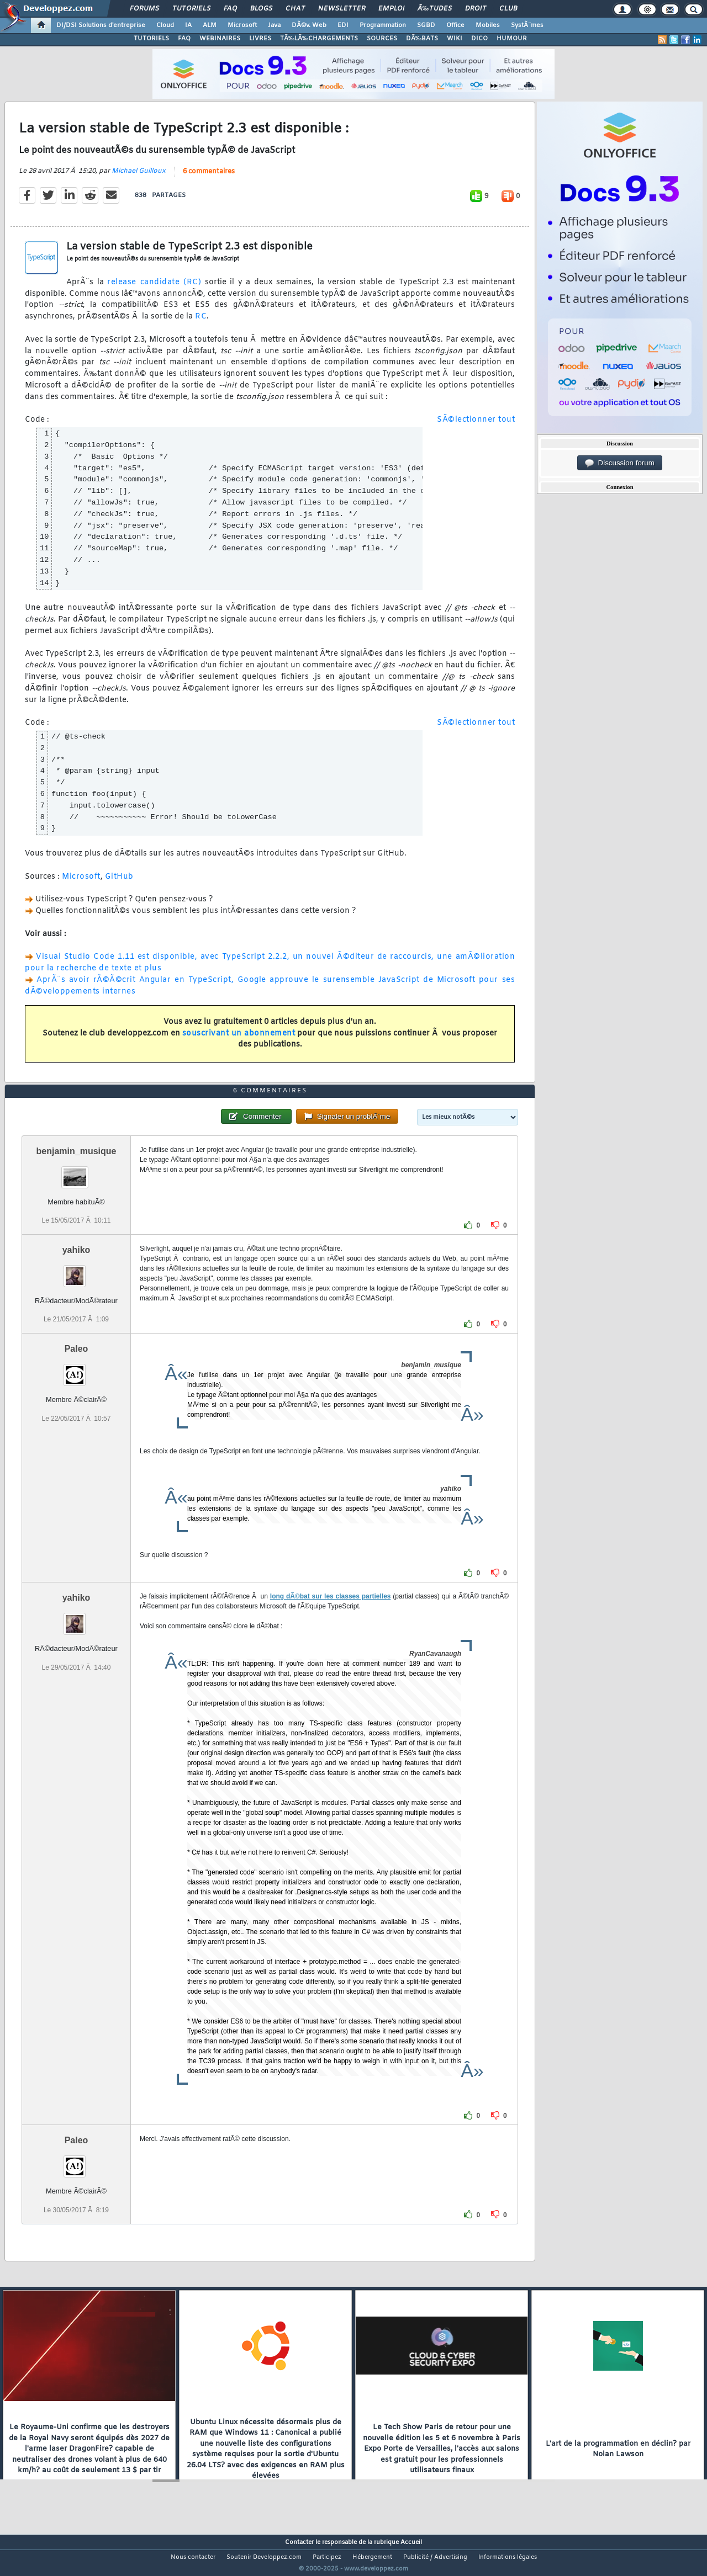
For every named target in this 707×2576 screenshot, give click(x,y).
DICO (479, 39)
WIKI (454, 39)
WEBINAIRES (219, 39)
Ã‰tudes (434, 8)
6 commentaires (209, 178)
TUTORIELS (151, 39)
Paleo (76, 1369)
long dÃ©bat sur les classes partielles (330, 1617)
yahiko (76, 1271)
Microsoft (242, 25)
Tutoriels (191, 8)
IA (188, 25)
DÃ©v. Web (309, 25)
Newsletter (341, 8)
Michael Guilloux (139, 177)
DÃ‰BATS (422, 39)
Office (455, 25)
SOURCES (382, 39)
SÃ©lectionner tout (476, 427)
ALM (210, 25)
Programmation (383, 25)
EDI (343, 25)
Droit (475, 8)
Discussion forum (620, 463)
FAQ (230, 8)
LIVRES (260, 39)
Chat (295, 8)
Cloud (165, 25)
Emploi (391, 8)
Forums (144, 8)
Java (274, 25)
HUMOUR (512, 39)
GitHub (119, 883)
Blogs (261, 8)
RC (201, 323)
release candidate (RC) (154, 289)
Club (508, 8)
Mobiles (488, 25)
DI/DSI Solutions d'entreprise (100, 25)
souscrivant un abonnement (239, 1040)
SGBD (426, 25)
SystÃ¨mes (527, 25)
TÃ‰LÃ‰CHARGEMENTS (319, 39)
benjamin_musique (76, 1172)
